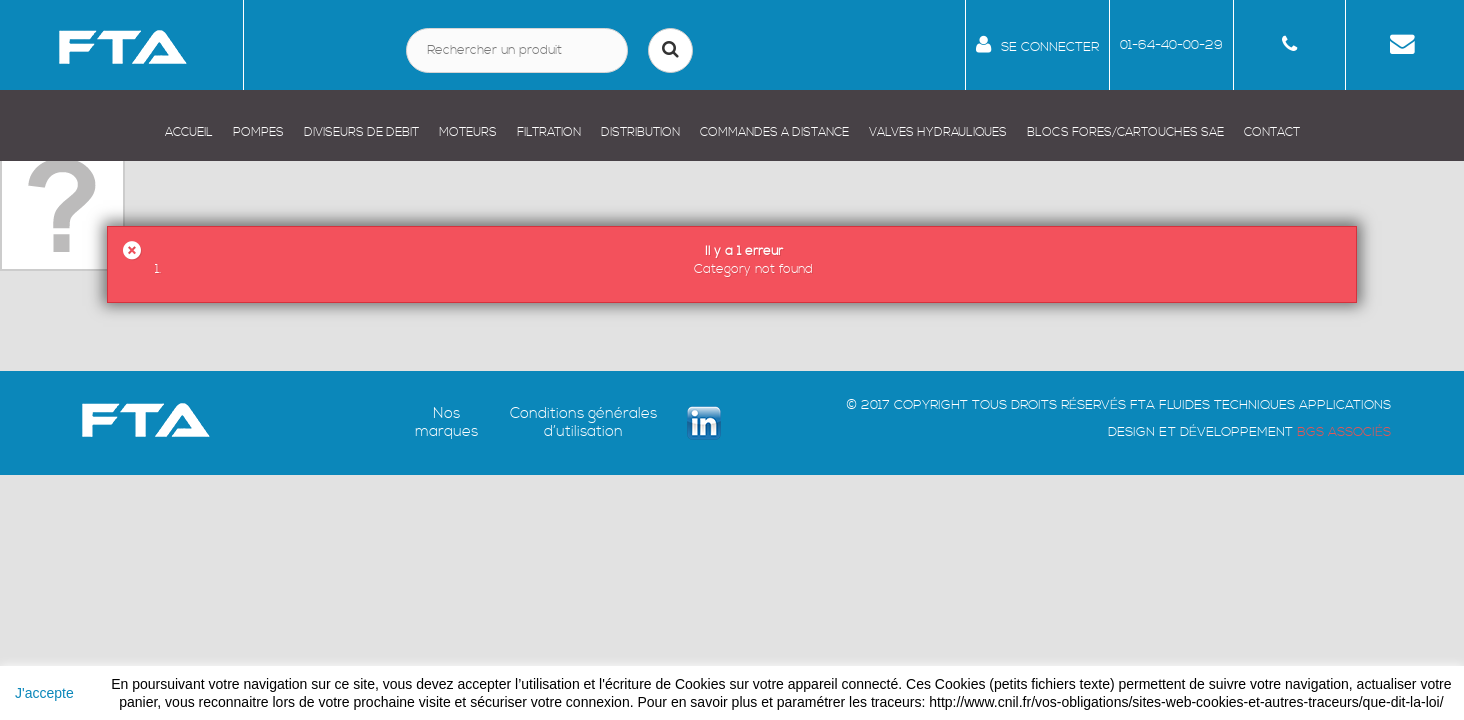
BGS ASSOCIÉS (1344, 432)
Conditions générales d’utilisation (583, 423)
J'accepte (44, 693)
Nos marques (446, 423)
